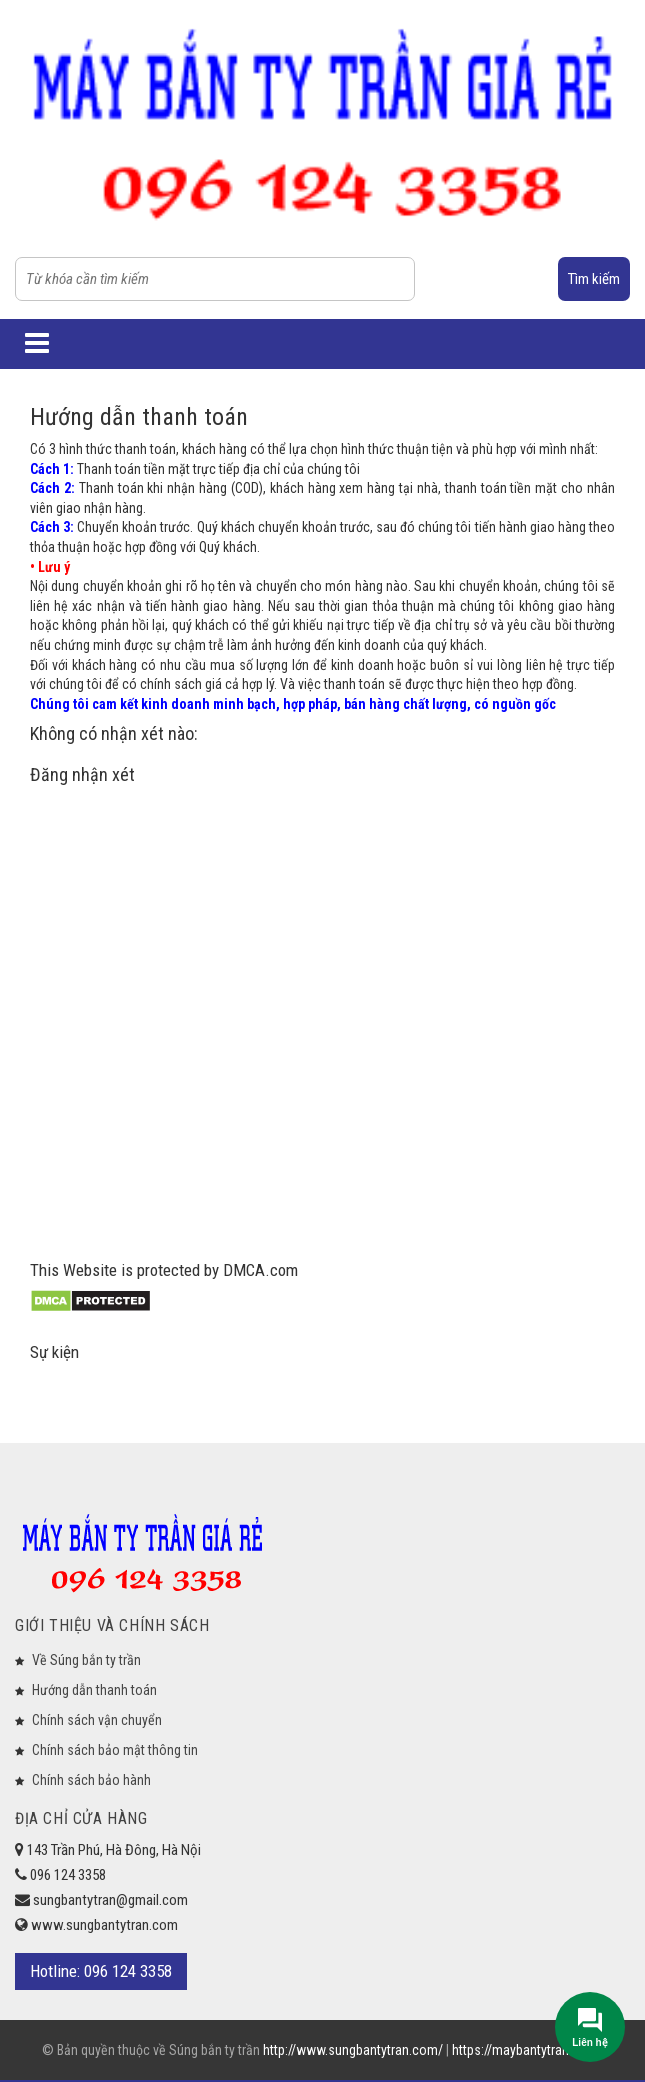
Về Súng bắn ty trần (86, 1660)
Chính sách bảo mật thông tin (115, 1750)
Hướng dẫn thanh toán (94, 1690)
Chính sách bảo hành (91, 1780)
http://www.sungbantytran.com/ (354, 2050)
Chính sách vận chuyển (97, 1720)
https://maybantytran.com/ (527, 2050)
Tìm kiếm (594, 279)
